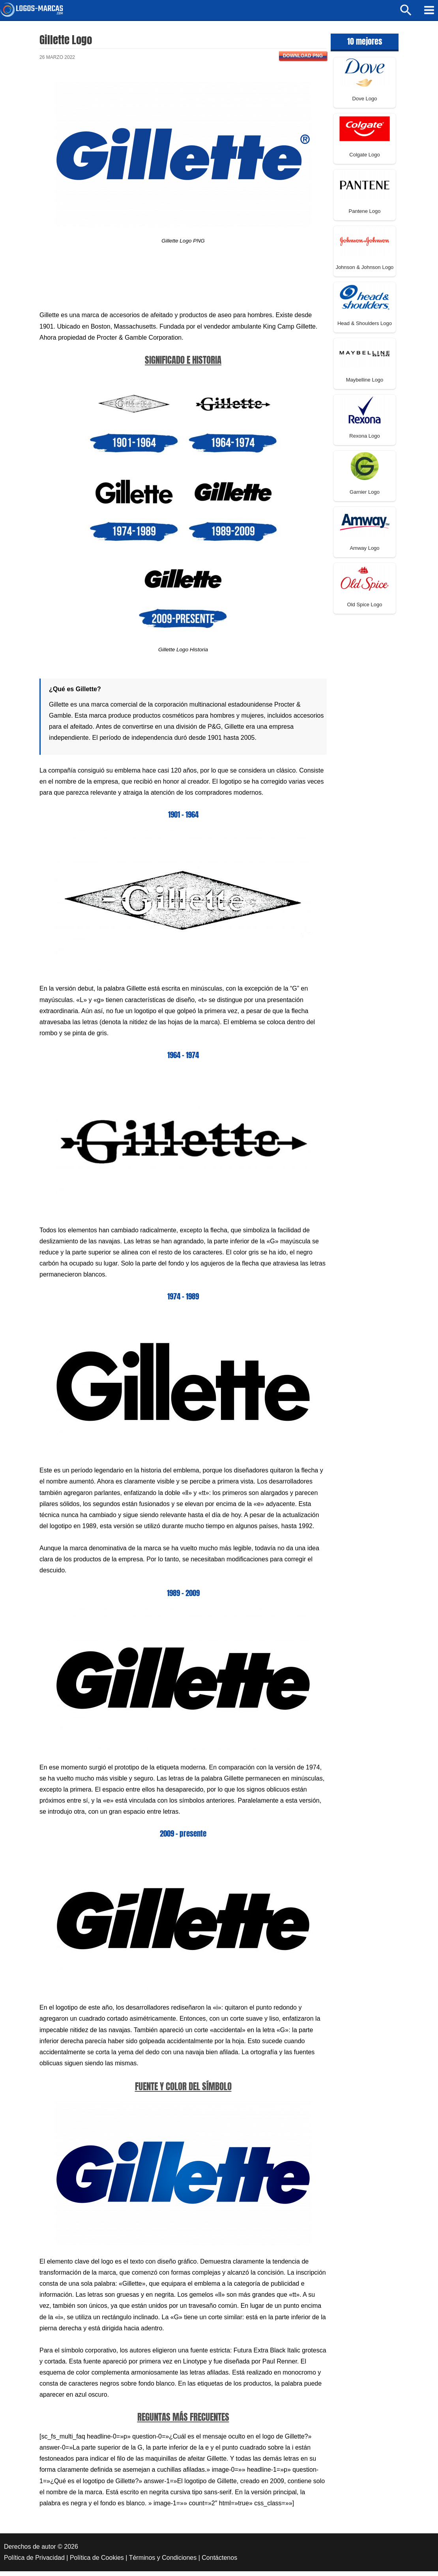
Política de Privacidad (34, 2562)
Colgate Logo (364, 159)
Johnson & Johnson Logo (365, 272)
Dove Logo (364, 103)
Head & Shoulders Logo (364, 328)
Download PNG (303, 60)
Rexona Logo (364, 441)
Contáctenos (219, 2562)
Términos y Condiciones (163, 2562)
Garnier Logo (365, 497)
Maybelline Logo (365, 384)
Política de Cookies (97, 2562)
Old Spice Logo (364, 609)
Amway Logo (364, 553)
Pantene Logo (365, 216)
